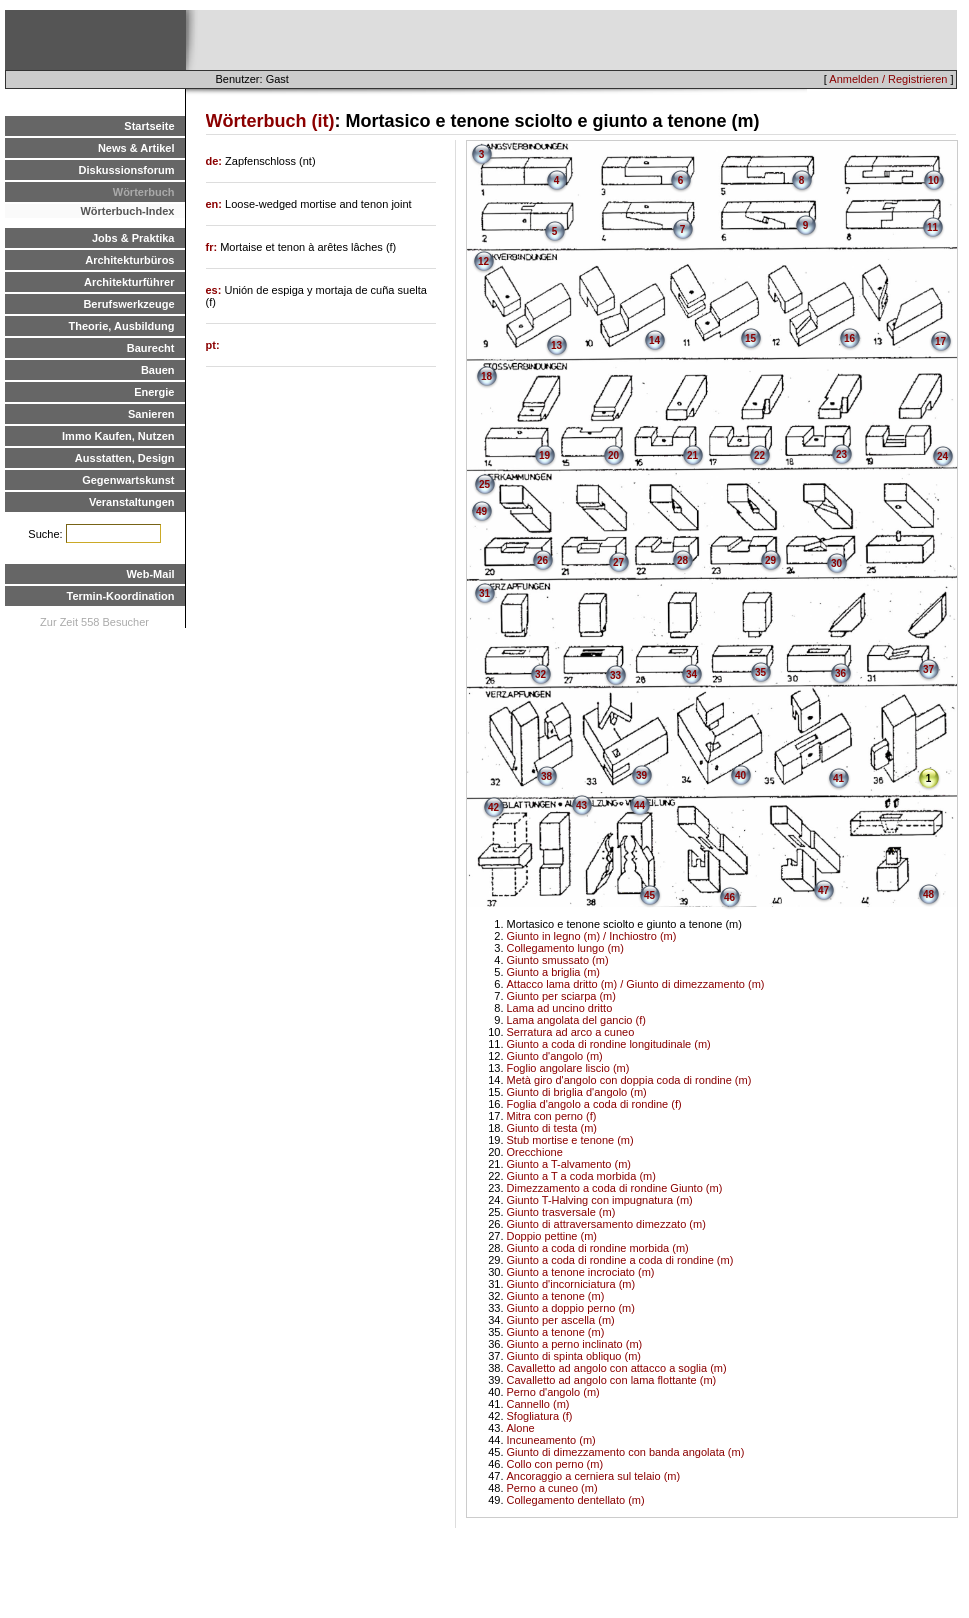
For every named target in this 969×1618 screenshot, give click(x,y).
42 (493, 807)
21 (692, 455)
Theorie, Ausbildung (122, 326)
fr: (213, 247)
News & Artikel (136, 148)
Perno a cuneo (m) (552, 1488)
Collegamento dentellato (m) (576, 1500)
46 (729, 897)
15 (750, 338)
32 (540, 674)
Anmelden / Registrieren (888, 79)
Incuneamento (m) (551, 1440)
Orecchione (535, 1152)
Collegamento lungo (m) (565, 948)
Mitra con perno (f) (552, 1116)
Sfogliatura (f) (540, 1416)
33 (615, 675)
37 (928, 669)
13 (556, 345)
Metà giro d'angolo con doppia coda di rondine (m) (629, 1080)
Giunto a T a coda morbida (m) (581, 1176)
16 (849, 338)
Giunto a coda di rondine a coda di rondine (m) (620, 1260)
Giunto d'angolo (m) (555, 1056)
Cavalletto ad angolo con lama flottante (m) (612, 1380)
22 (759, 455)
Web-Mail (150, 574)
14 (654, 340)
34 (691, 674)
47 (823, 890)
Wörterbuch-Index (127, 211)
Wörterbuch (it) (270, 121)
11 (932, 227)
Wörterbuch (144, 192)
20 (613, 455)
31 (484, 593)
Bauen (158, 370)
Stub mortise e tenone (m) (570, 1140)
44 (639, 805)
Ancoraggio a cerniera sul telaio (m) (594, 1476)
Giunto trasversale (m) (561, 1212)
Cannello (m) (538, 1404)
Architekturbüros (129, 260)
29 (770, 560)
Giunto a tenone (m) (556, 1296)
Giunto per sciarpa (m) (561, 996)
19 (544, 455)
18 (486, 376)
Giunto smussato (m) (558, 960)
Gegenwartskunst (128, 480)
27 (618, 562)
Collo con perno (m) (555, 1464)
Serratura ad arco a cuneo (571, 1032)
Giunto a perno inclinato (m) (575, 1344)
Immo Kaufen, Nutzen (118, 436)
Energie (154, 392)
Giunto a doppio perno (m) (571, 1308)
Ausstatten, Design (125, 458)
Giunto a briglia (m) (554, 972)
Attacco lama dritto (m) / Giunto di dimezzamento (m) (636, 984)
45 (649, 895)
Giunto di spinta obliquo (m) (574, 1356)
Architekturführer (129, 282)
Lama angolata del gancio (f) (576, 1020)
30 (836, 563)
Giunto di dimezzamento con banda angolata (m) (626, 1452)
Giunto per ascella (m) (561, 1320)
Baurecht (151, 348)
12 (483, 261)
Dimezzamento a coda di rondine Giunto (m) (615, 1188)
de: (216, 161)
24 (942, 456)
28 (682, 560)
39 (641, 775)
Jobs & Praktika (133, 238)
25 (484, 484)
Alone (521, 1428)
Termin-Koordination (121, 596)
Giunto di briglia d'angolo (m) (577, 1092)
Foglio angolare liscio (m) (568, 1068)
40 (740, 775)
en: (216, 204)
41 (838, 778)
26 (542, 560)
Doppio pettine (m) (552, 1236)
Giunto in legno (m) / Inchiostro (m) (592, 936)
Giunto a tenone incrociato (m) (581, 1272)
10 (933, 180)
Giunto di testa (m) (552, 1128)
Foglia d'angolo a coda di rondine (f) (594, 1104)
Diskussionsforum (127, 170)
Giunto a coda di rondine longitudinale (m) (609, 1044)
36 (840, 673)
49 (481, 511)
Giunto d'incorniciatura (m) (571, 1284)
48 (928, 894)
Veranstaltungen (132, 502)
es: (215, 290)
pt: (213, 345)
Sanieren (151, 414)
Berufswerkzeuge (128, 304)
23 (841, 454)
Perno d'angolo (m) (553, 1392)
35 (760, 672)
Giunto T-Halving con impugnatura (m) (600, 1200)
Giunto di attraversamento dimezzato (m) (606, 1224)
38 (546, 776)
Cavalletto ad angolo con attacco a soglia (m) (617, 1368)
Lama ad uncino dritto (560, 1008)
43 (581, 805)
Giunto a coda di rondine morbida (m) (598, 1248)
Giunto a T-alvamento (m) (569, 1164)
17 (940, 341)
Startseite (149, 126)
